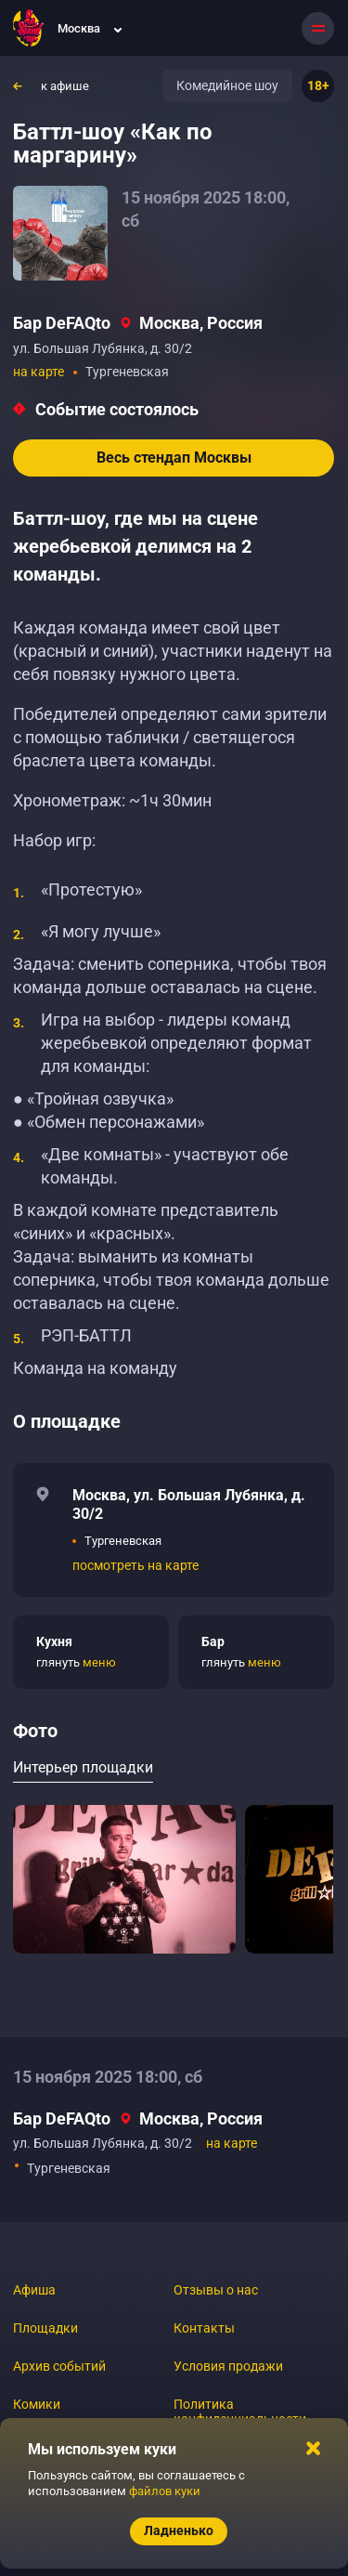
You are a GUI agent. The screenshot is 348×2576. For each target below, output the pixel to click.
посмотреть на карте (135, 1565)
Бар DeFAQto (61, 323)
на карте (38, 371)
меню (99, 1662)
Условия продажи (228, 2366)
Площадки (45, 2328)
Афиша (34, 2289)
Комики (36, 2404)
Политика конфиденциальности (240, 2411)
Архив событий (59, 2366)
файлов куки (164, 2491)
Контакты (204, 2328)
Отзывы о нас (216, 2289)
